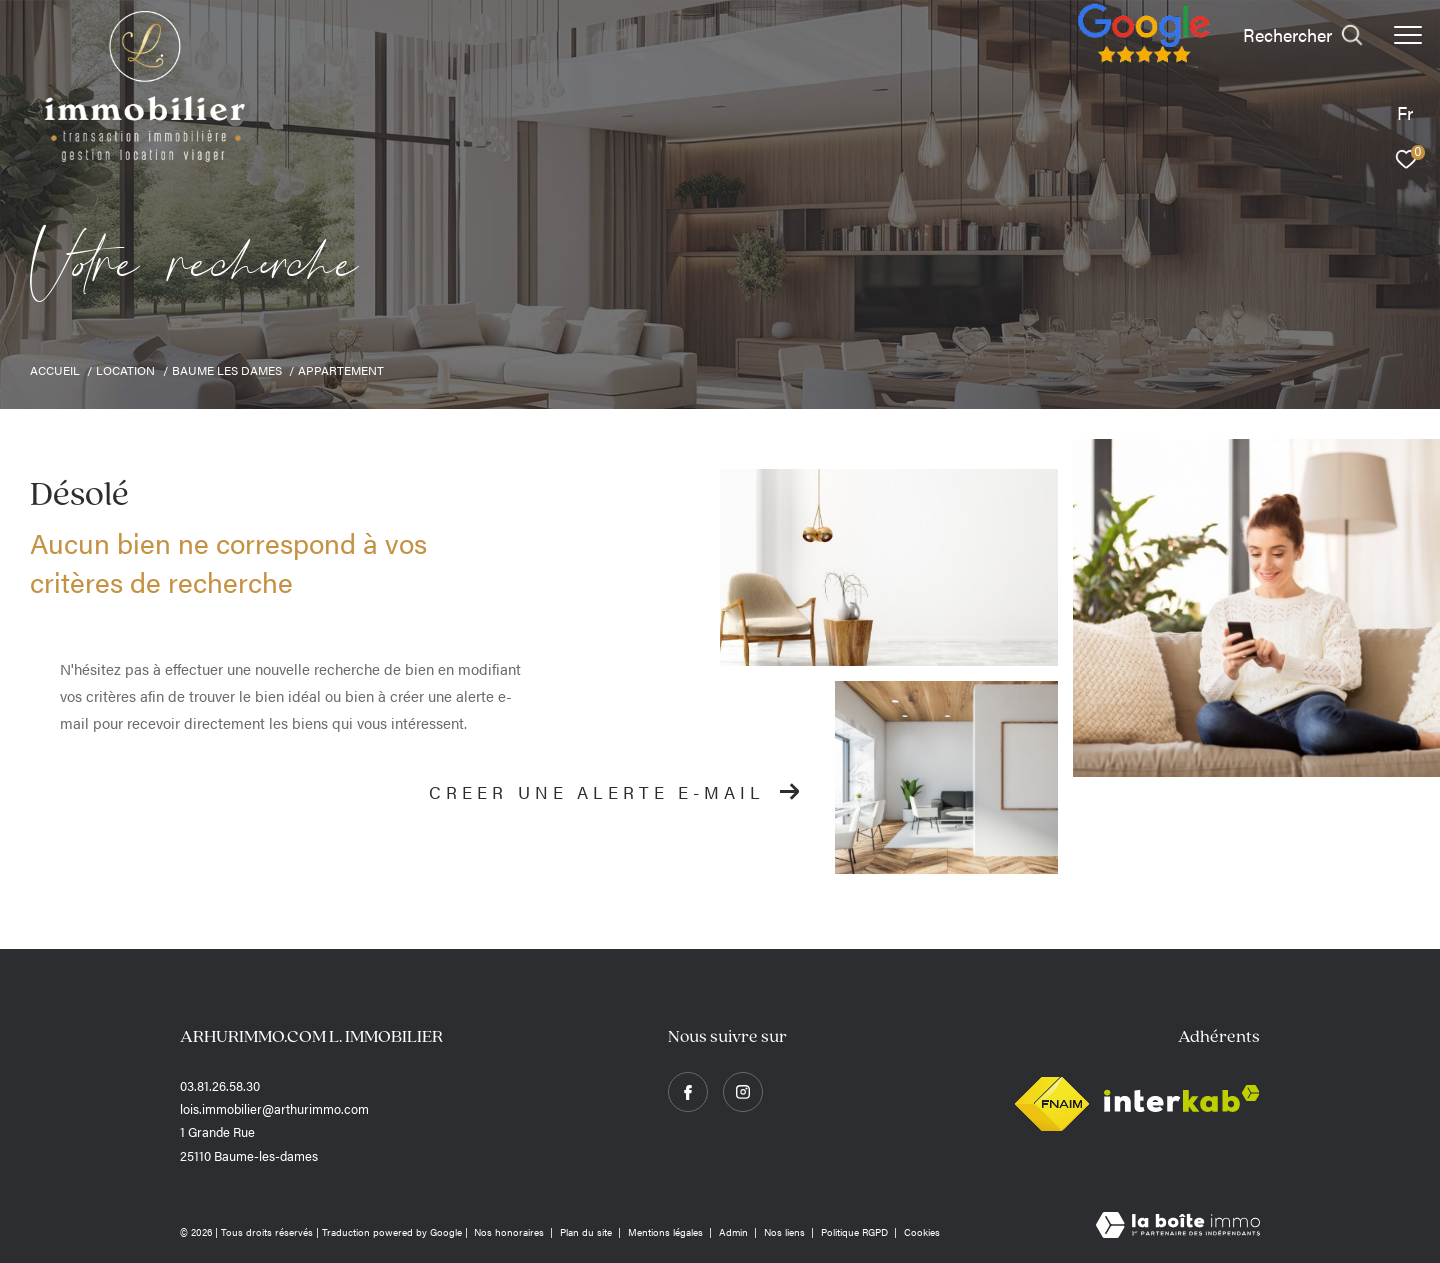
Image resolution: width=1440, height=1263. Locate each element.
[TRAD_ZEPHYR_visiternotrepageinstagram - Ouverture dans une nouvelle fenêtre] (743, 1092)
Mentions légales (667, 1232)
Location (125, 370)
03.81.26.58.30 (220, 1085)
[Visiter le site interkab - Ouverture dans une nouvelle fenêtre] (1182, 1098)
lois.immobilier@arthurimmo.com (274, 1108)
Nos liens (786, 1232)
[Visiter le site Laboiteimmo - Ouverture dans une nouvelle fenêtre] (1178, 1226)
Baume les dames (227, 370)
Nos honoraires (510, 1232)
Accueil (55, 370)
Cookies (922, 1233)
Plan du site (587, 1232)
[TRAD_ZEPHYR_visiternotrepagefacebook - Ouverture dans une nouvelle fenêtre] (688, 1092)
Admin (735, 1232)
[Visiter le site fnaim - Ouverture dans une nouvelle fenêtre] (1052, 1098)
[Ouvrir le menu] (1408, 35)
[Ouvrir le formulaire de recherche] (1303, 35)
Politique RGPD (854, 1232)
